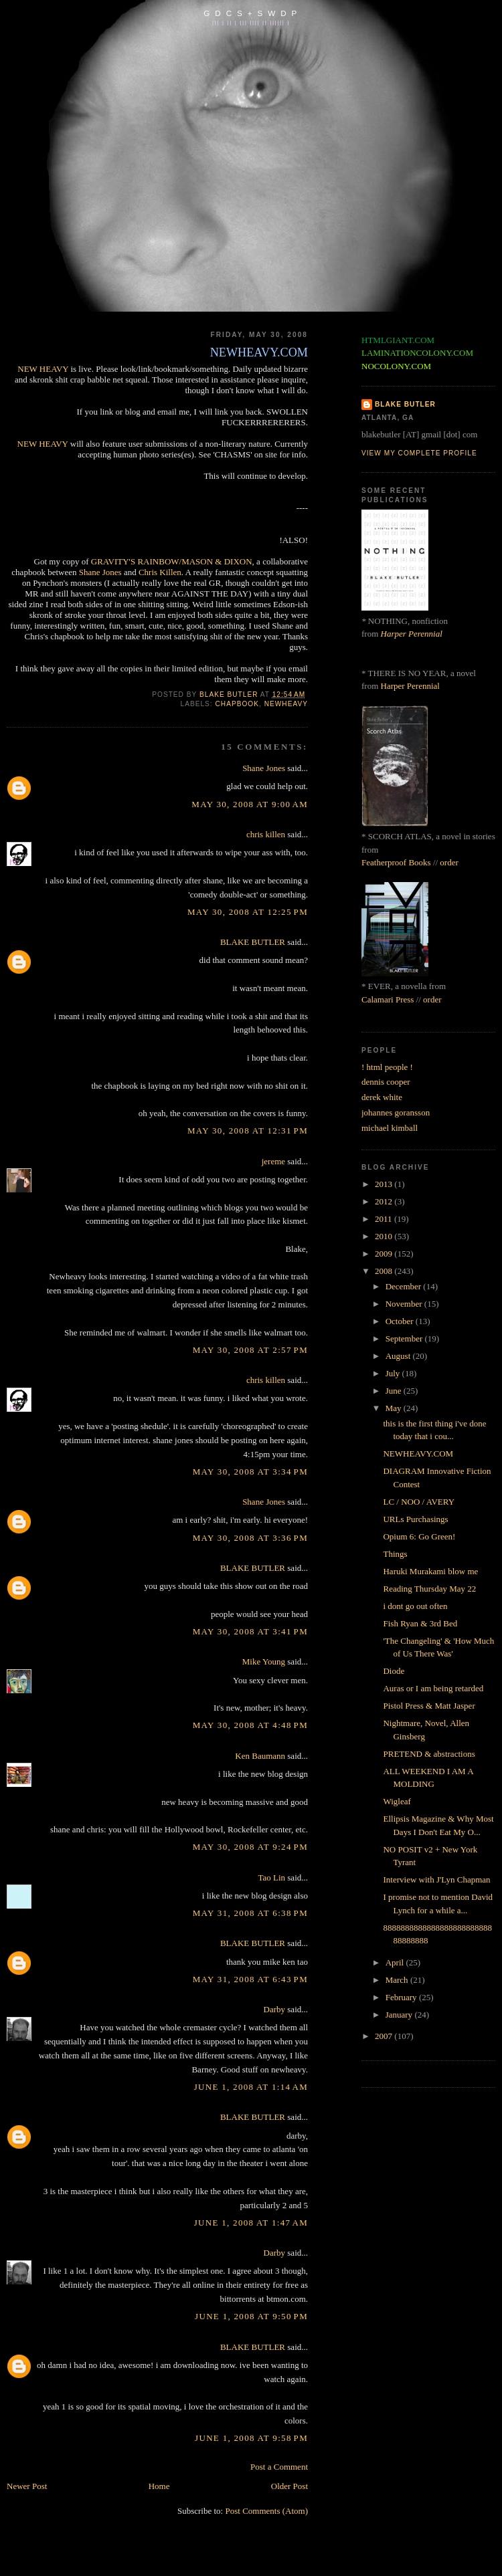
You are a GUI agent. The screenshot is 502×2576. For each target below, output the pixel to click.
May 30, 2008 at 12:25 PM (247, 912)
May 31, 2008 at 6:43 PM (250, 1979)
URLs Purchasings (415, 1519)
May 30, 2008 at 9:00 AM (249, 804)
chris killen (265, 834)
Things (395, 1554)
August (399, 1356)
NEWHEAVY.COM (418, 1453)
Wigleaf (396, 1801)
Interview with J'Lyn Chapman (436, 1879)
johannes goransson (395, 1112)
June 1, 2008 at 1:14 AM (251, 2087)
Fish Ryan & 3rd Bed (420, 1623)
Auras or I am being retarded (433, 1688)
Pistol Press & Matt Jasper (429, 1706)
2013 (384, 1184)
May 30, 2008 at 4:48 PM (250, 1725)
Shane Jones (100, 572)
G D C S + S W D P (250, 13)
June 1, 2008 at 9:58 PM (251, 2438)
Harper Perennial (411, 634)
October (401, 1321)
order (449, 862)
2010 (384, 1236)
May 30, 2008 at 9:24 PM (250, 1847)
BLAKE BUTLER (252, 942)
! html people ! (387, 1067)
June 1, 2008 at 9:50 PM (251, 2316)
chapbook (238, 704)
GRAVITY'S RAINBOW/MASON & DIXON (171, 561)
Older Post (289, 2486)
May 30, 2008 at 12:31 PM (247, 1130)
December (405, 1286)
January (400, 2015)
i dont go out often (415, 1606)
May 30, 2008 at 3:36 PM (250, 1538)
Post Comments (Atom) (266, 2511)
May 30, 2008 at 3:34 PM (250, 1472)
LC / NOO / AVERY (418, 1502)
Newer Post (27, 2486)
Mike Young (263, 1661)
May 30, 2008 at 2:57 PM (250, 1350)
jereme (273, 1161)
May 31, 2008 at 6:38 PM (250, 1913)
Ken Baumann (260, 1756)
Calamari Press (387, 999)
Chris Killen (160, 572)
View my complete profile (419, 453)
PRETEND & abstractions (429, 1754)
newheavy (286, 704)
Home (159, 2486)
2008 (384, 1271)
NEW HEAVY (42, 369)
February (402, 1997)
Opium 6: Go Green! (419, 1536)
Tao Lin (271, 1877)
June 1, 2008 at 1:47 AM (251, 2223)
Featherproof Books (396, 862)
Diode (393, 1671)
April (396, 1962)
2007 (384, 2036)
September (405, 1338)
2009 (384, 1254)
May (395, 1408)
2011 (384, 1219)
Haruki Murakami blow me (430, 1571)
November (405, 1304)
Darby (275, 2009)
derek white (381, 1097)
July (394, 1373)
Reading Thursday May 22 (429, 1589)
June (395, 1391)
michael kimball (389, 1128)
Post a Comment (279, 2467)
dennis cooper (385, 1082)
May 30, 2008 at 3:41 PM (250, 1631)
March (398, 1980)
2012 (384, 1201)
